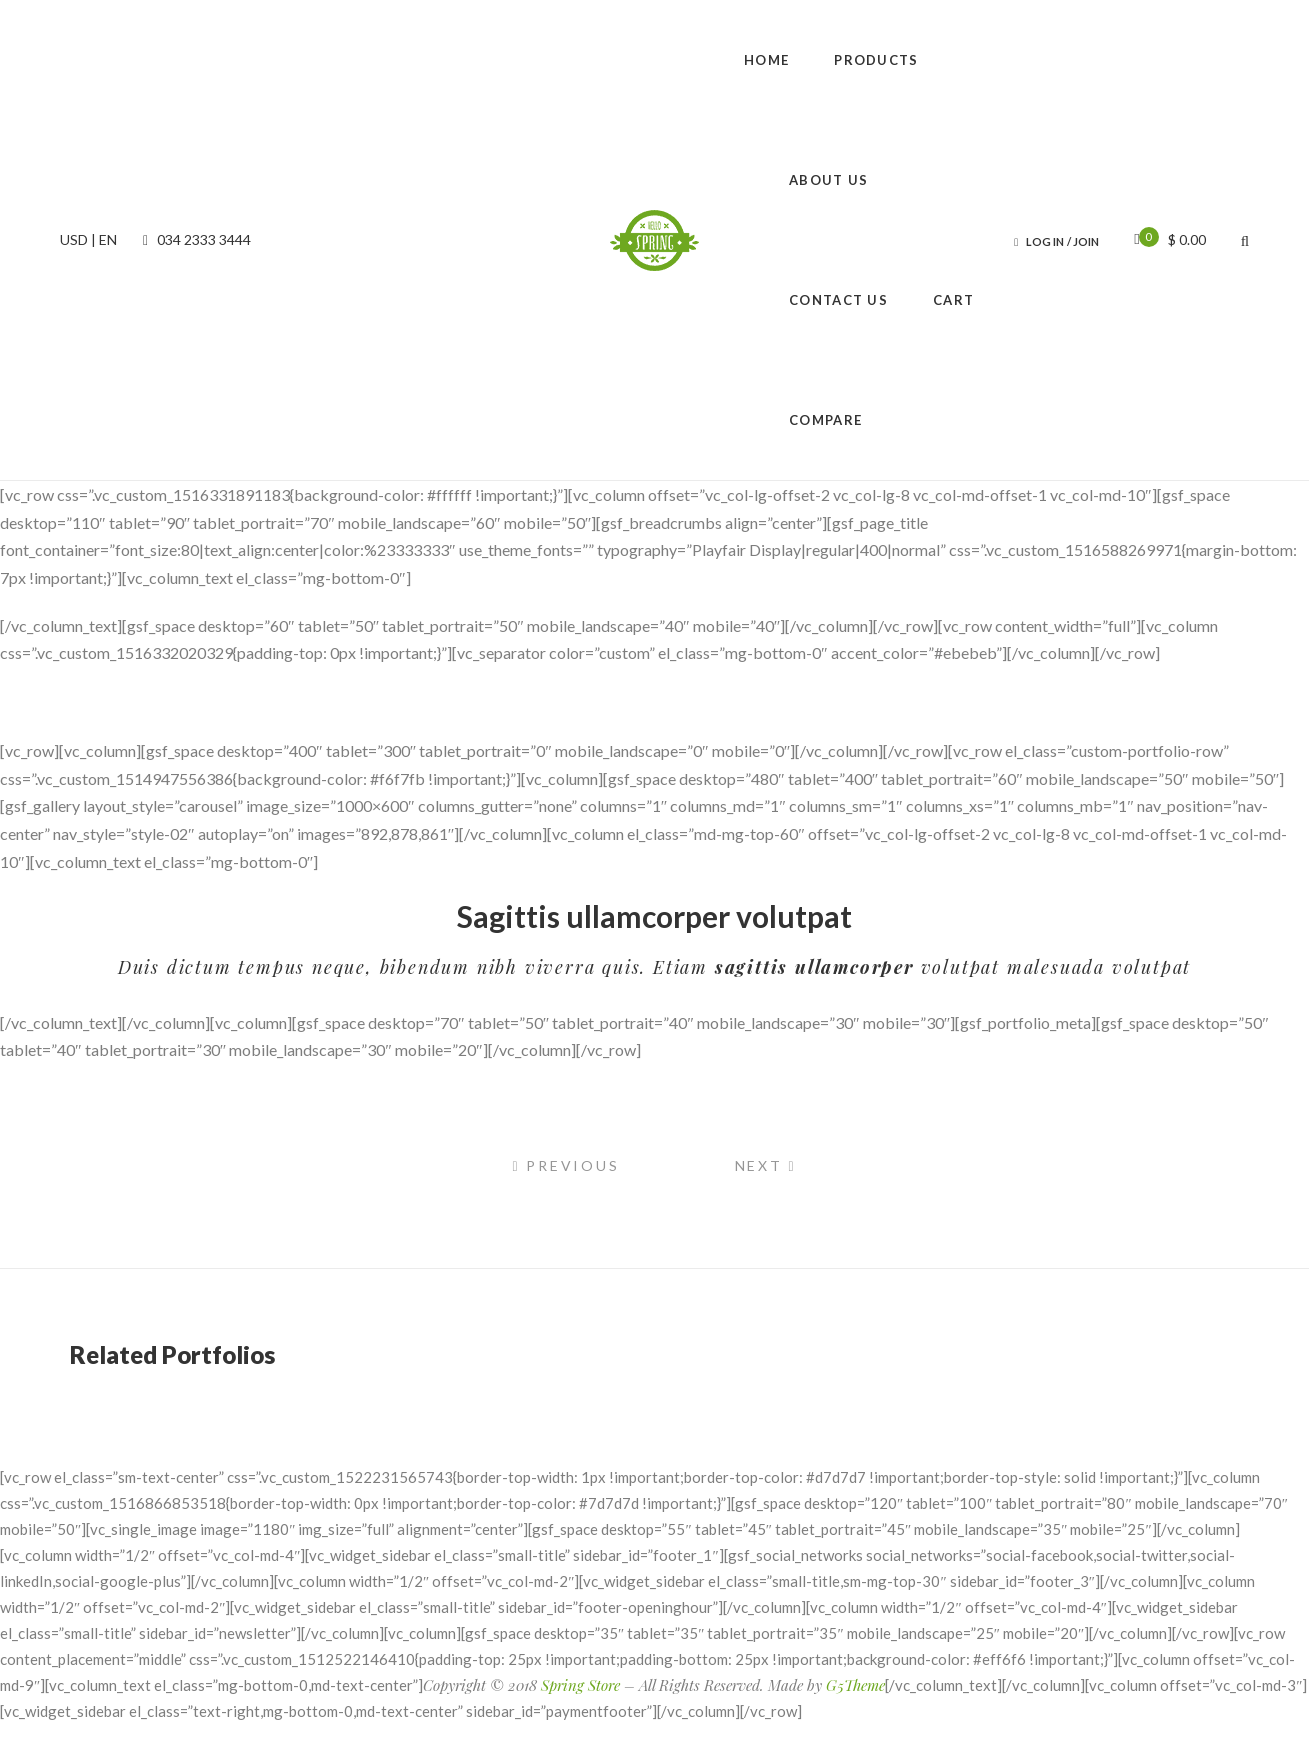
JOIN (1086, 241)
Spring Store (580, 1685)
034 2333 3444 (194, 239)
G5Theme (855, 1685)
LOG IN (1045, 241)
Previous (565, 1165)
